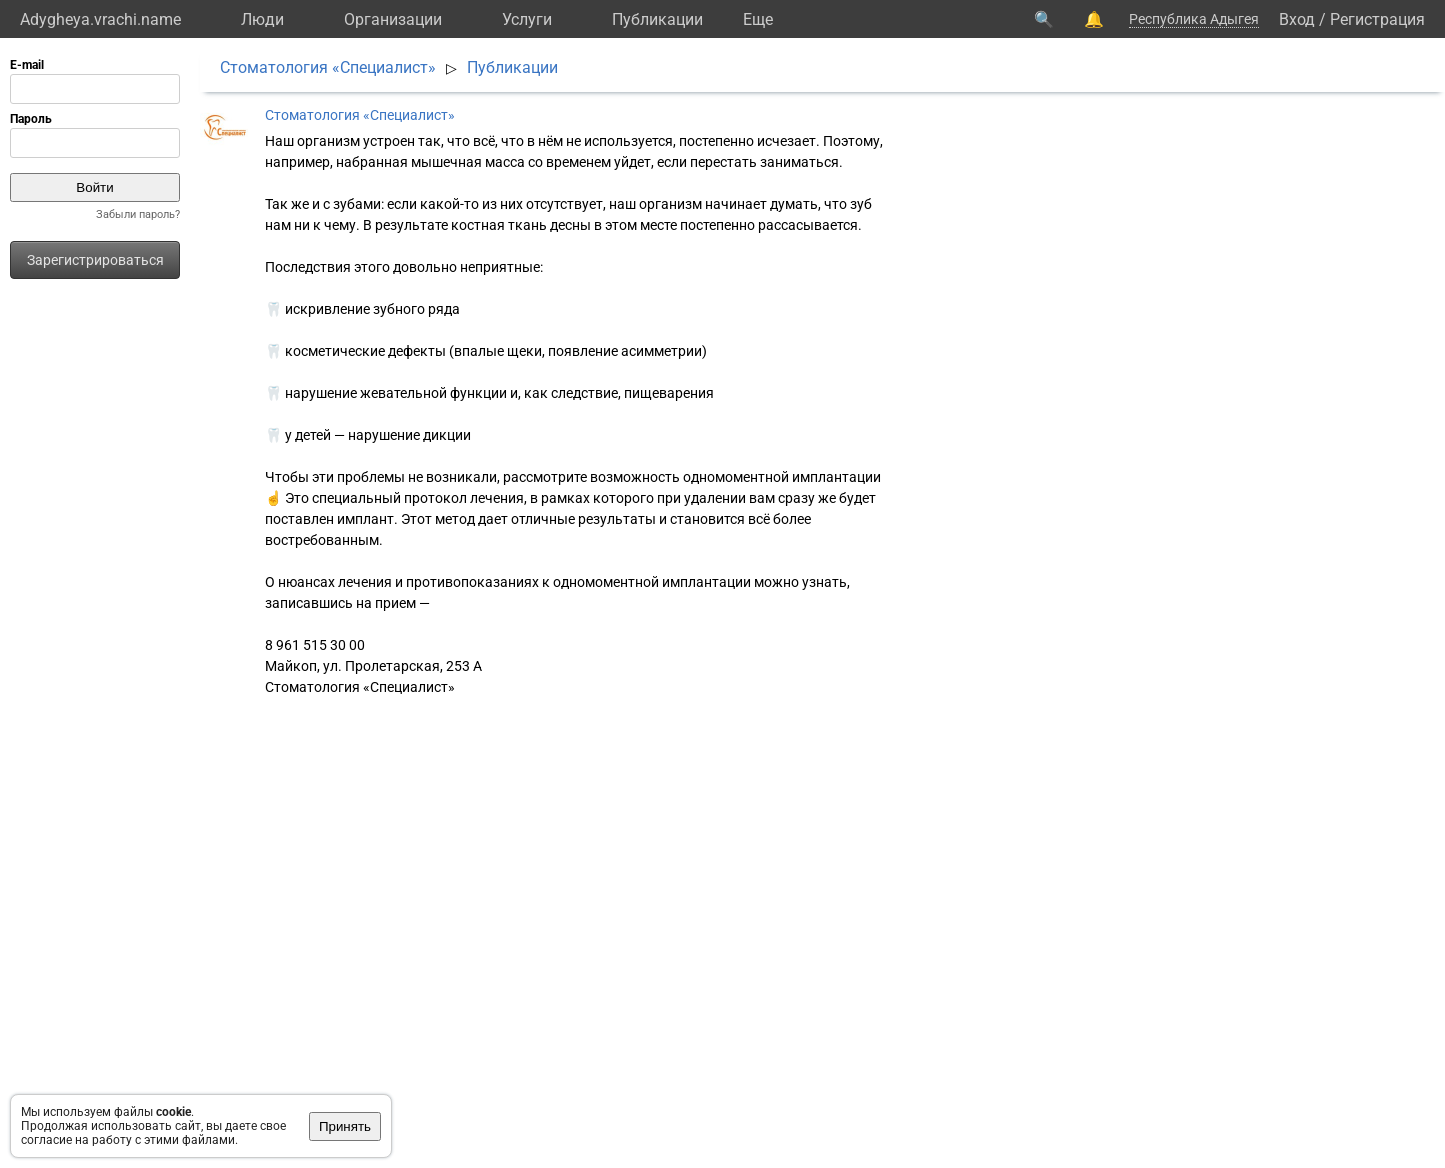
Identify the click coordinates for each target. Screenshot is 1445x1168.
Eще (758, 19)
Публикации (657, 19)
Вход (1297, 19)
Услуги (527, 19)
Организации (393, 19)
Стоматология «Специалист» (328, 67)
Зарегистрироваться (95, 260)
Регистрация (1377, 19)
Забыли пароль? (138, 214)
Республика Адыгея (1194, 19)
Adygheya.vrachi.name (100, 19)
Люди (262, 19)
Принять (345, 1126)
